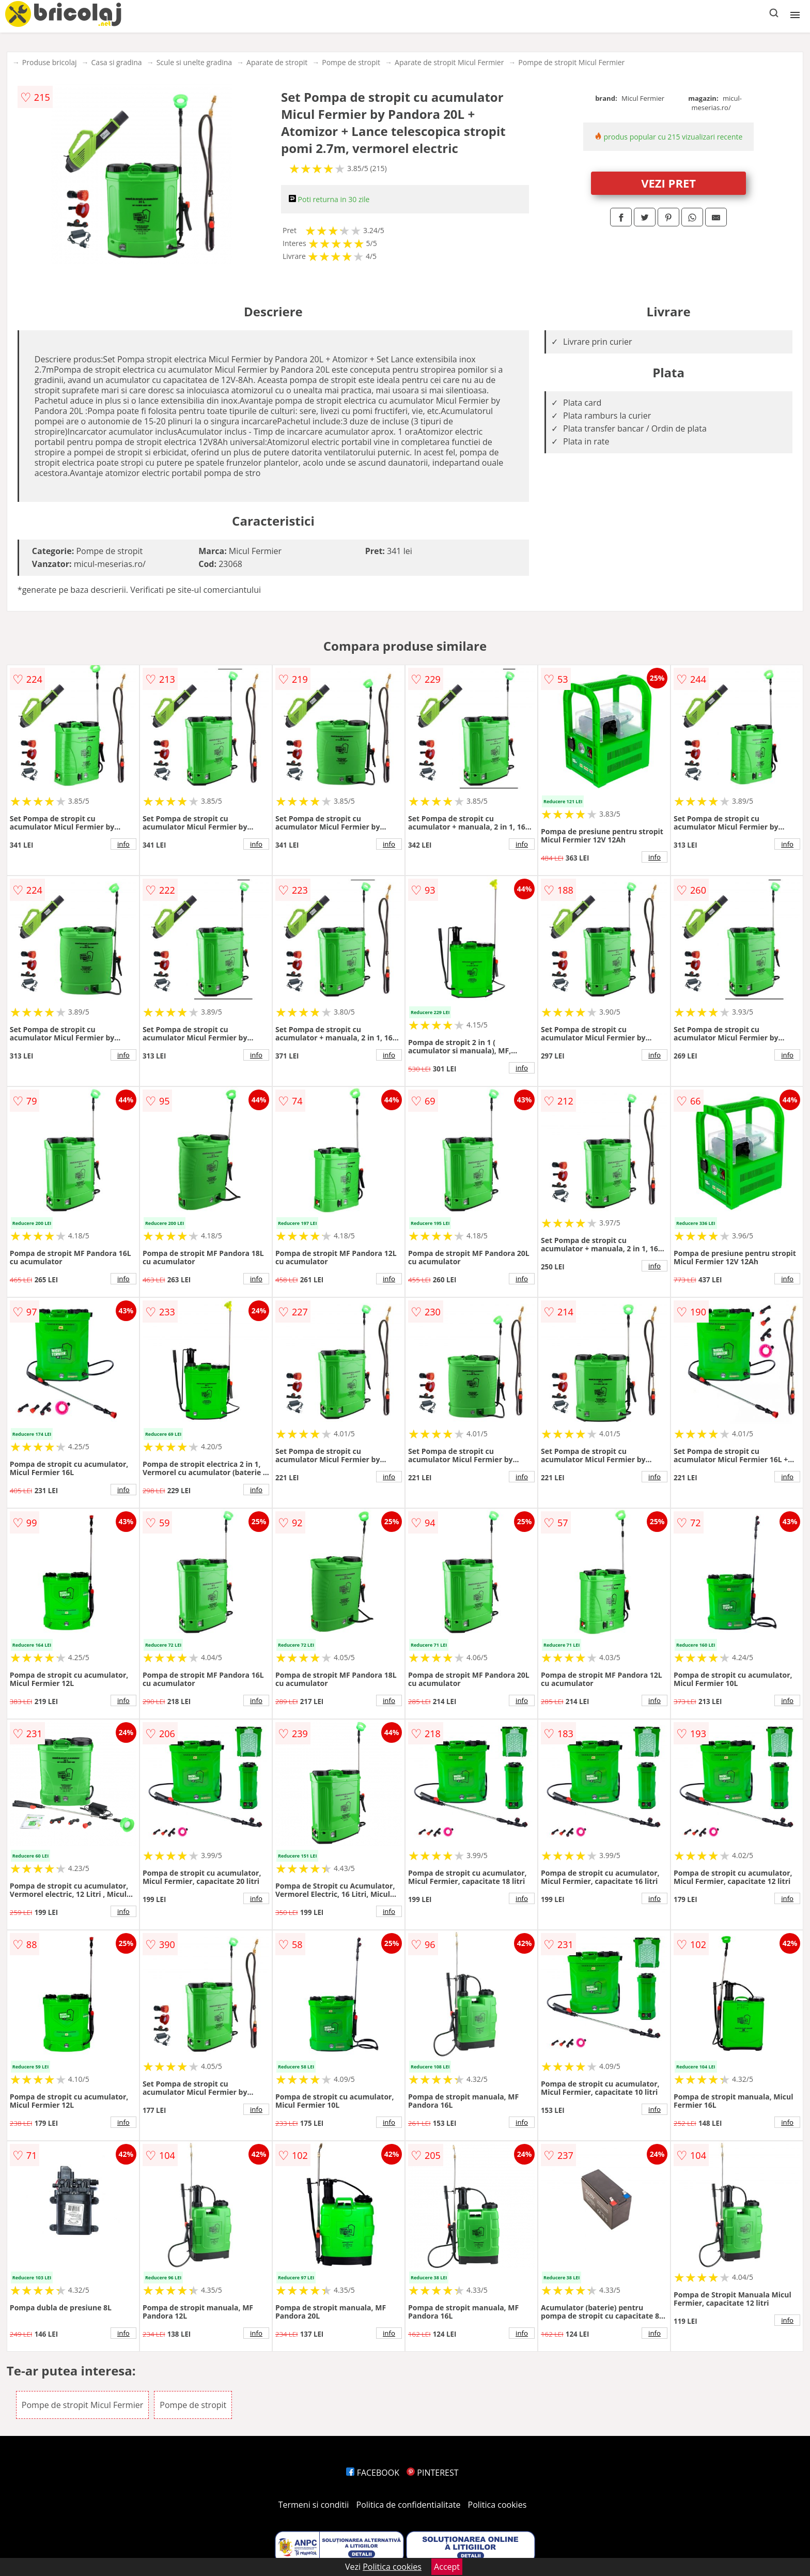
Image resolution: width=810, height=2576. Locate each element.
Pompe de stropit (351, 62)
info (123, 844)
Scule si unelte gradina (194, 62)
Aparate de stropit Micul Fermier (449, 62)
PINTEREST (432, 2472)
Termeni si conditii (313, 2504)
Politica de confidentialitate (408, 2504)
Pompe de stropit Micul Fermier (571, 62)
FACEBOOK (372, 2472)
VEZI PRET (668, 183)
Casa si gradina (116, 62)
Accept (447, 2566)
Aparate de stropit (276, 62)
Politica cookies (497, 2504)
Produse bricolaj (49, 62)
